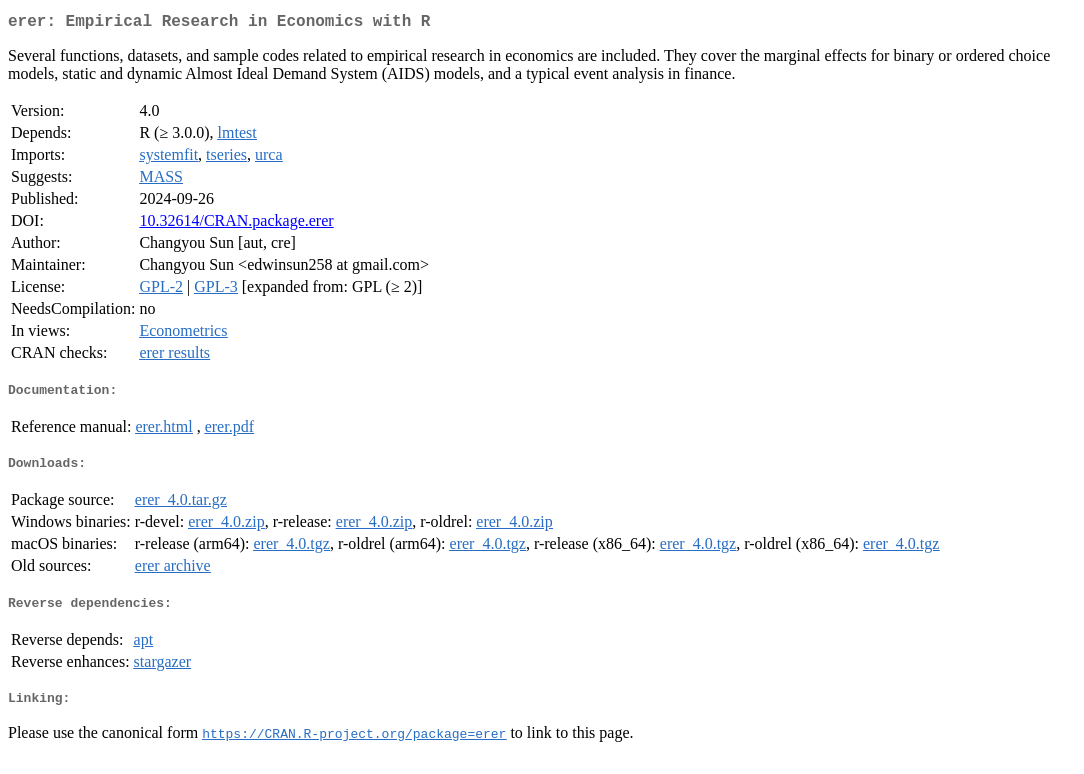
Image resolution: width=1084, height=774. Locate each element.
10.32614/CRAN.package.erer (236, 224)
